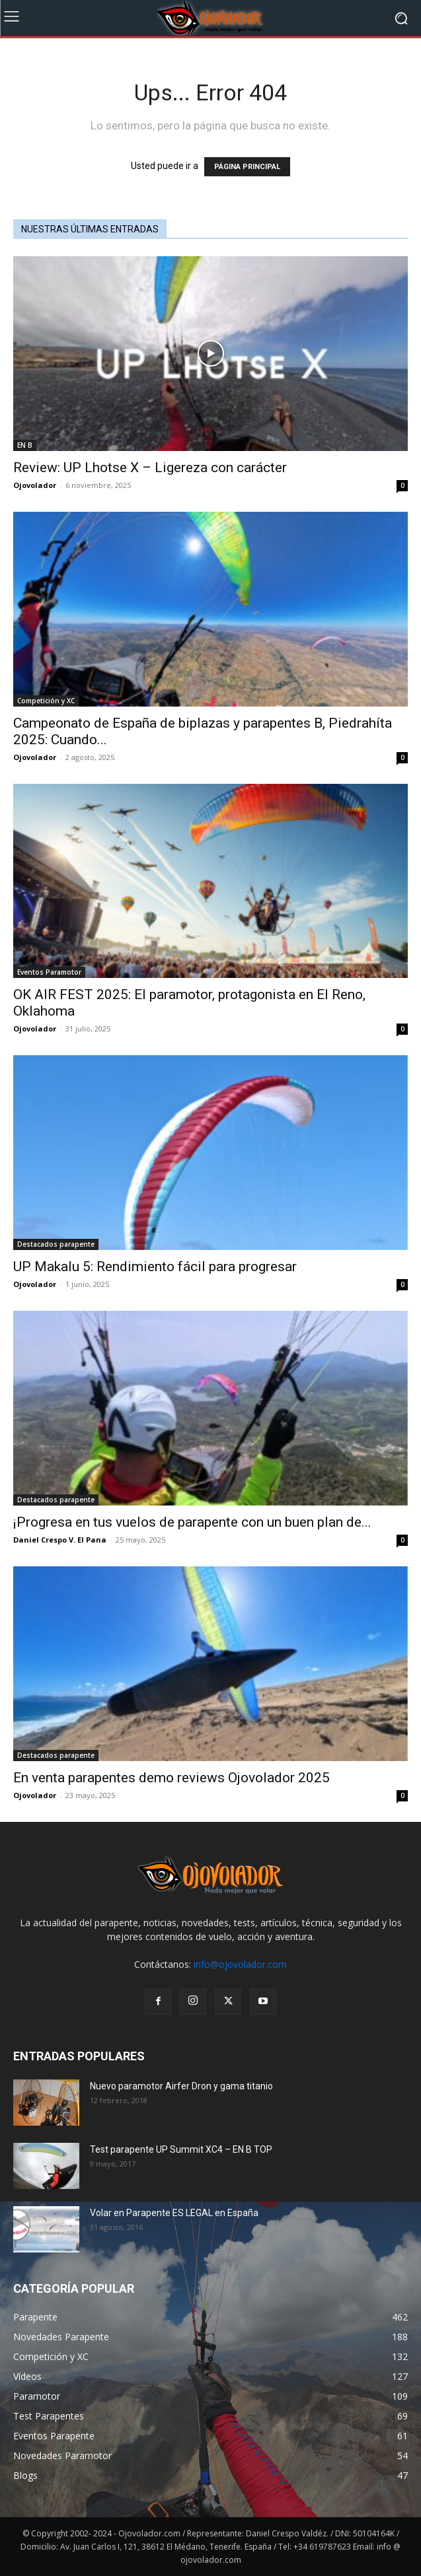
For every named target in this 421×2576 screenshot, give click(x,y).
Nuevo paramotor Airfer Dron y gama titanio (181, 2086)
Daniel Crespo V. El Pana (59, 1540)
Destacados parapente (56, 1244)
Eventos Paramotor (49, 972)
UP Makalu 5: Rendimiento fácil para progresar (155, 1266)
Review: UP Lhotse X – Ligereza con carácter (150, 467)
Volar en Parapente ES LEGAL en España (174, 2213)
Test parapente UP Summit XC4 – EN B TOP (181, 2149)
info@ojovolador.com (240, 1964)
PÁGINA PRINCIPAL (247, 166)
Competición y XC (46, 700)
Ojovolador (34, 485)
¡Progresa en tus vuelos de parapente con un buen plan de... (192, 1522)
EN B (24, 445)
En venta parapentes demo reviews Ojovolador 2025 (171, 1778)
